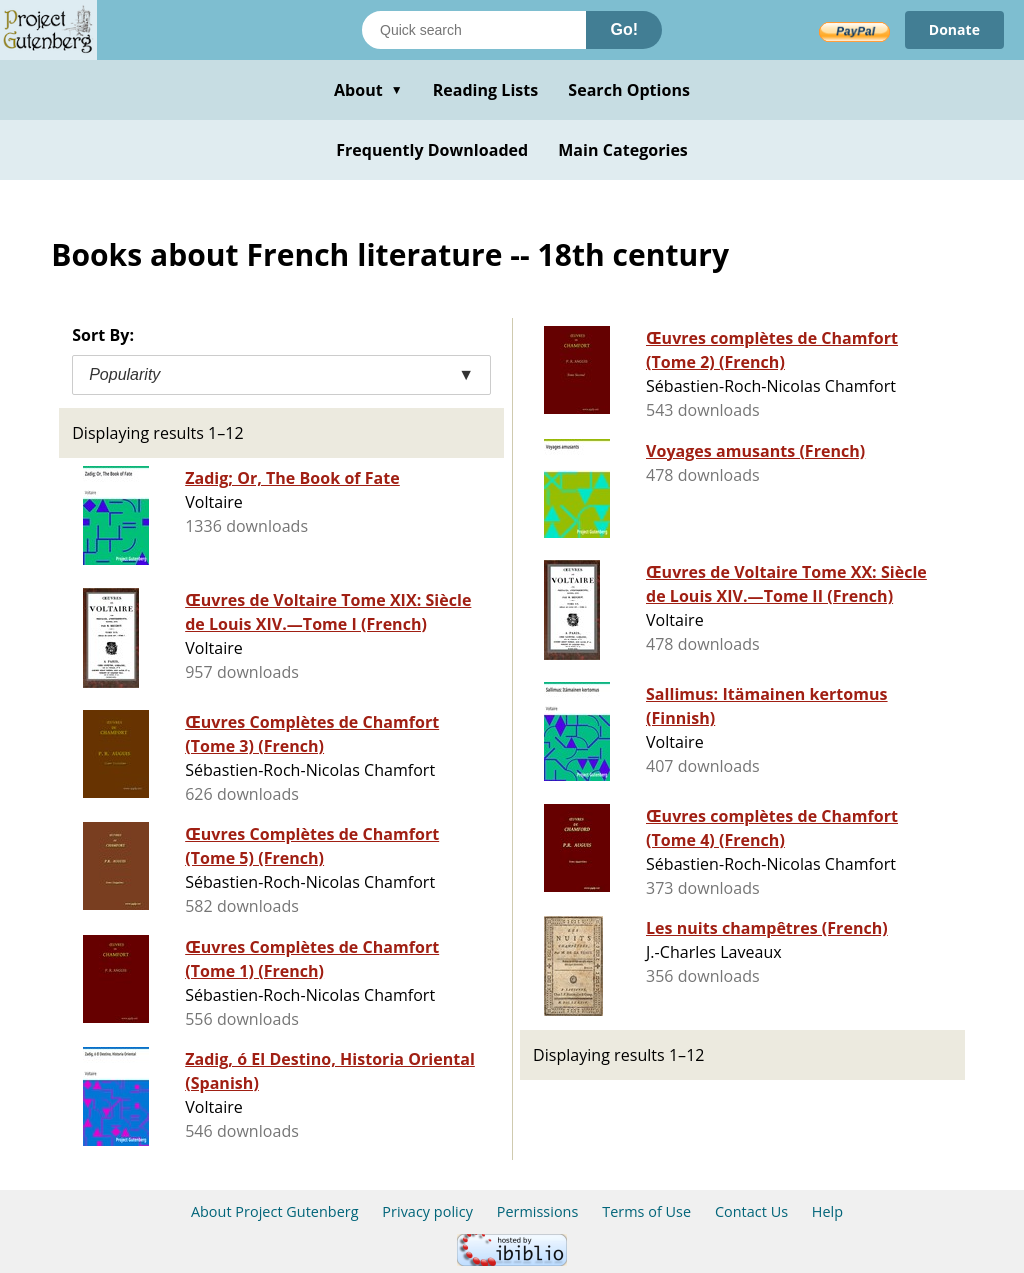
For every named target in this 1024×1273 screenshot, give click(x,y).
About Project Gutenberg (275, 1211)
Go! (624, 29)
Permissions (538, 1211)
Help (827, 1211)
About (368, 90)
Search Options (629, 90)
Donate (954, 29)
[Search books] (474, 30)
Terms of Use (646, 1211)
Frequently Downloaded (432, 150)
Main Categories (623, 150)
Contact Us (751, 1211)
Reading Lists (486, 90)
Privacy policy (427, 1211)
